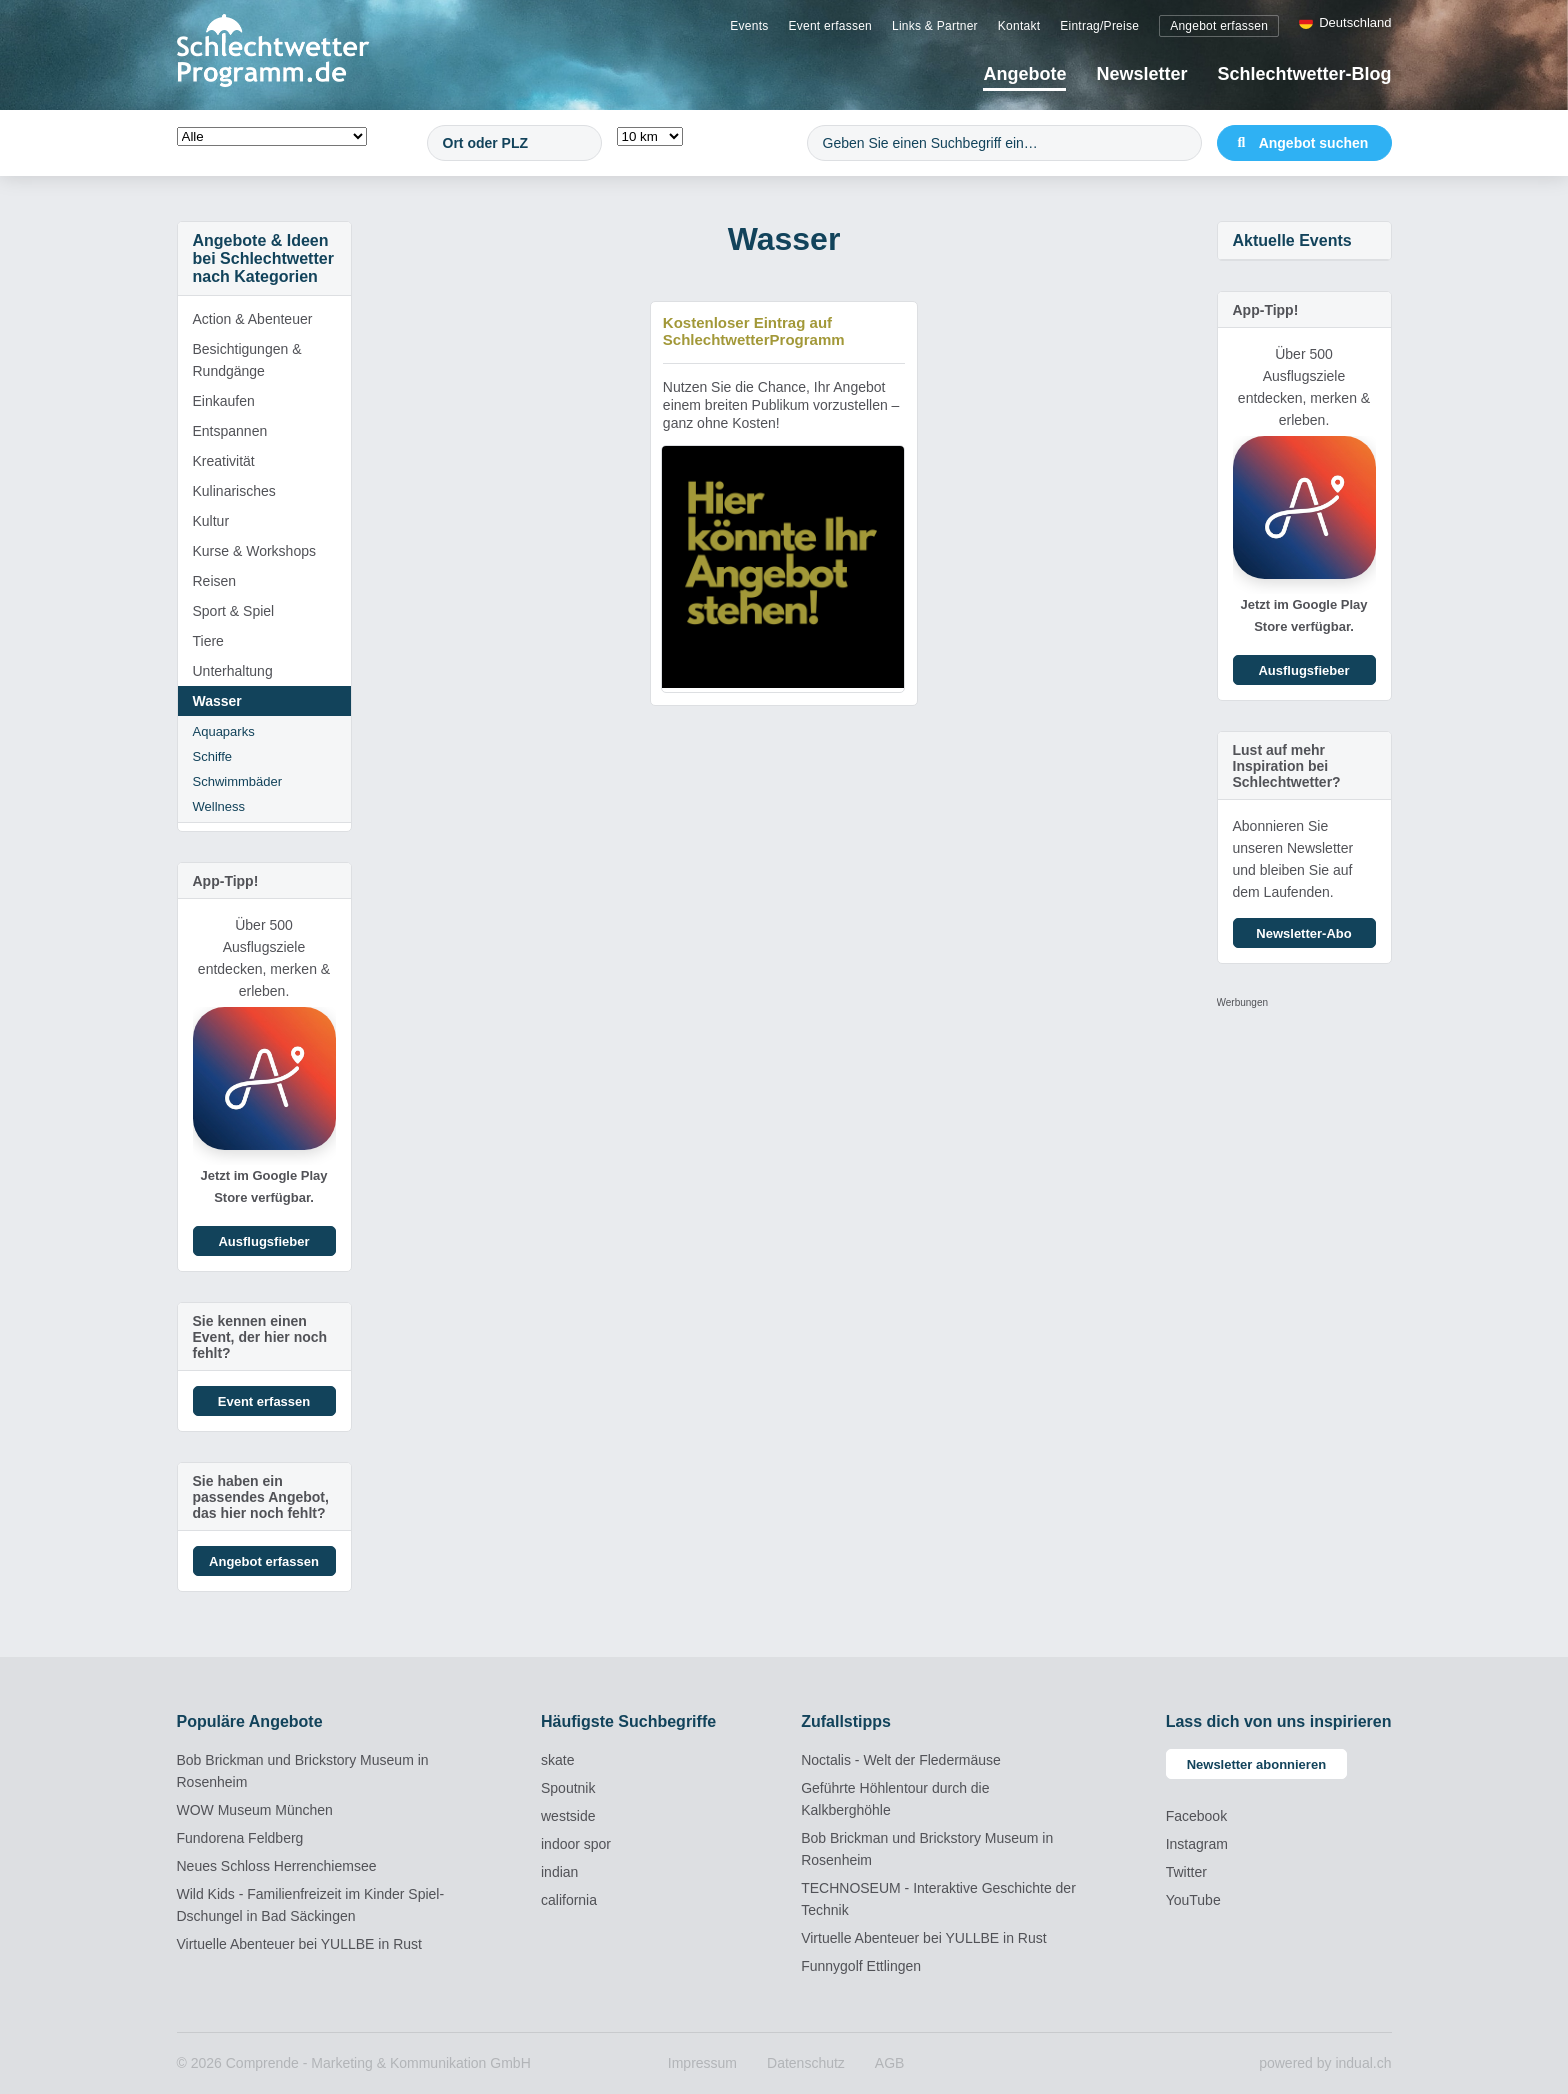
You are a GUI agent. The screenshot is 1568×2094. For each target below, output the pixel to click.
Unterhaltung (233, 671)
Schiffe (213, 756)
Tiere (208, 641)
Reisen (215, 581)
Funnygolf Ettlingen (861, 1966)
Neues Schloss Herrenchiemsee (277, 1866)
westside (568, 1816)
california (569, 1900)
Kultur (211, 521)
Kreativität (224, 461)
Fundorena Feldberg (240, 1838)
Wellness (219, 806)
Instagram (1197, 1844)
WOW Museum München (255, 1810)
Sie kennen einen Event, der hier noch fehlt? (260, 1337)
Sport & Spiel (234, 611)
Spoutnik (568, 1788)
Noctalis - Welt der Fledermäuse (901, 1760)
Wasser (217, 701)
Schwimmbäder (238, 781)
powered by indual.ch (1325, 2063)
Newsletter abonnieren (1256, 1764)
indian (559, 1872)
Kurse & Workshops (254, 551)
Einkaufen (224, 401)
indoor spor (576, 1844)
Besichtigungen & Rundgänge (247, 360)
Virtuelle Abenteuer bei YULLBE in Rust (299, 1944)
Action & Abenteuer (253, 319)
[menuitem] (749, 25)
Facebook (1196, 1816)
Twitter (1186, 1872)
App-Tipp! (226, 881)
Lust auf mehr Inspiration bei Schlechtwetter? (1287, 766)
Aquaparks (224, 731)
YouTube (1193, 1900)
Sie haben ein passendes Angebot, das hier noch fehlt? (261, 1497)
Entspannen (230, 431)
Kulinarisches (234, 491)
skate (557, 1760)
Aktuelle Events (1292, 240)
